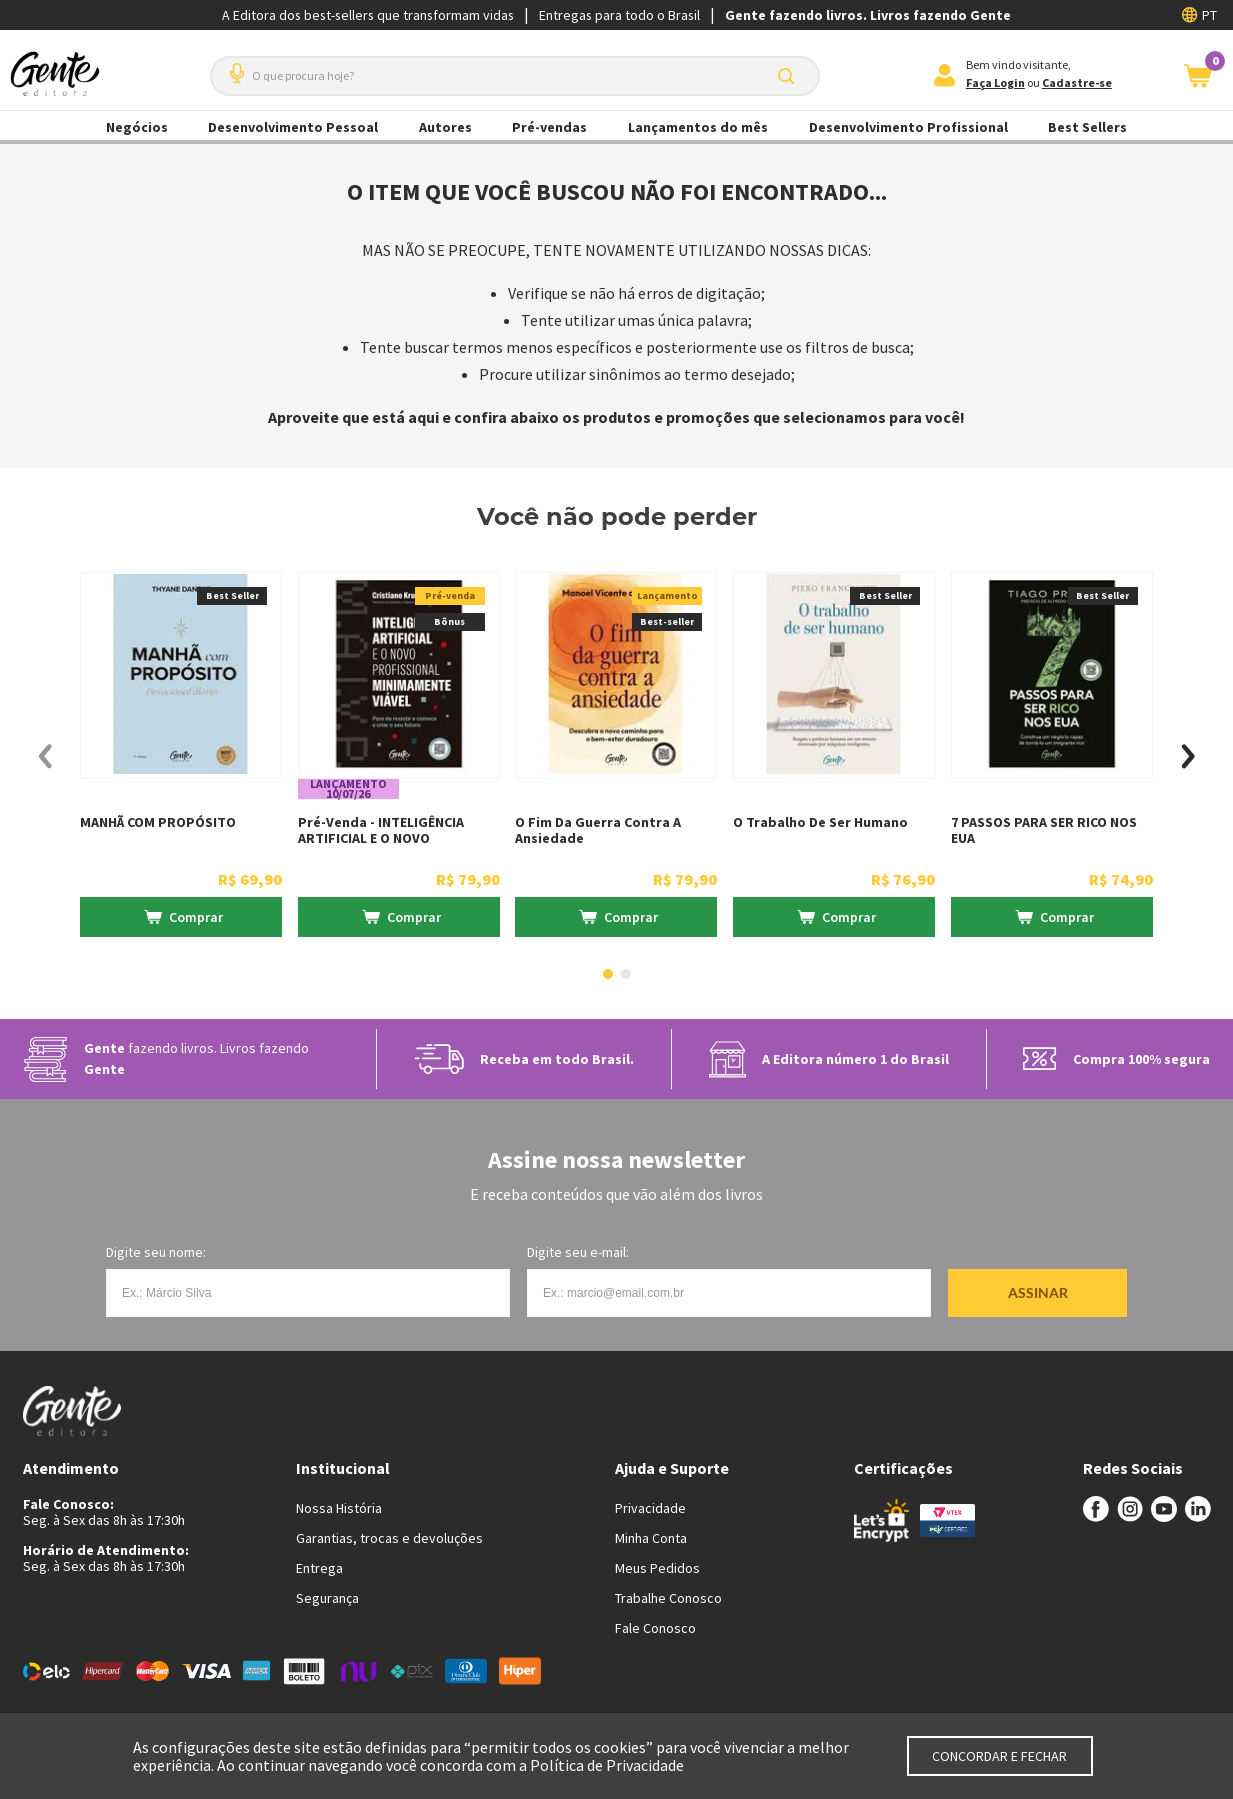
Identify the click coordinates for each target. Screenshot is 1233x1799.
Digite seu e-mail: (578, 1252)
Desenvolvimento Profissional (908, 127)
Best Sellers (1087, 127)
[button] (233, 65)
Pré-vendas (549, 127)
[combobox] (515, 76)
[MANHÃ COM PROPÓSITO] (181, 757)
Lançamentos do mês (698, 127)
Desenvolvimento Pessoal (293, 127)
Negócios (137, 127)
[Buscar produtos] (790, 76)
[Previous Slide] (45, 756)
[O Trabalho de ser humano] (834, 757)
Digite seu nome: (156, 1252)
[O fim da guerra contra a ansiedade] (616, 757)
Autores (445, 127)
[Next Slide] (1188, 756)
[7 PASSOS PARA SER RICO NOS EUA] (1052, 757)
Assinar (1038, 1292)
